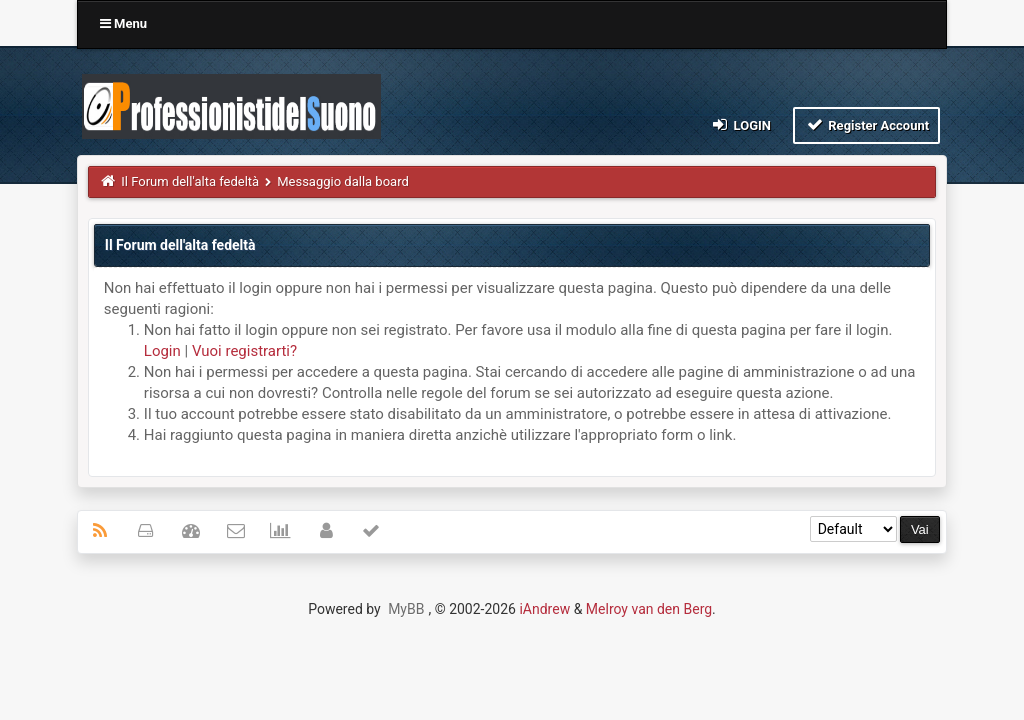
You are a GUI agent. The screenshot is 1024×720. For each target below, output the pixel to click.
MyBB (406, 609)
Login (740, 124)
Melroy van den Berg (649, 609)
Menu (123, 23)
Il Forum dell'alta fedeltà (190, 181)
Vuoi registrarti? (244, 351)
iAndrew (544, 609)
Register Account (866, 124)
